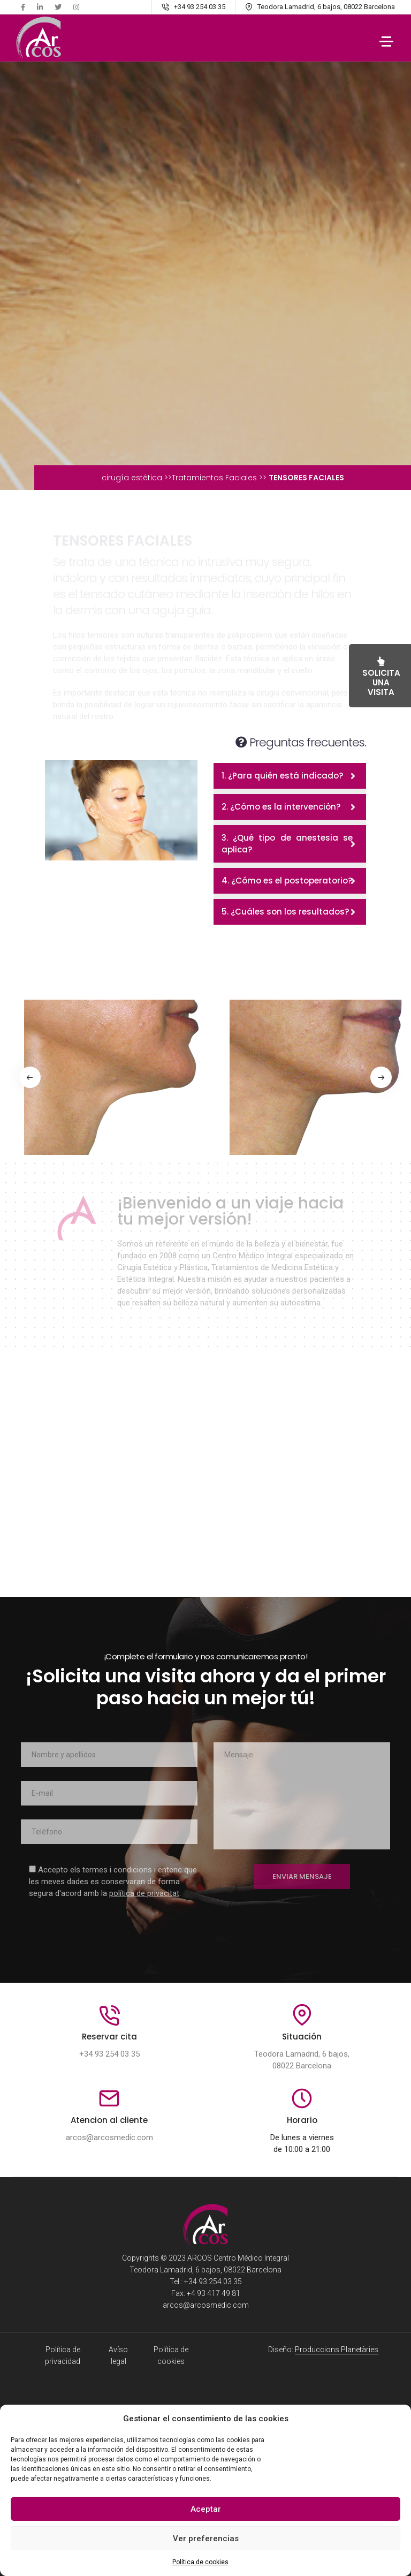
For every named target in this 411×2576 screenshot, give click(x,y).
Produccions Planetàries (336, 2350)
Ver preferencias (206, 2538)
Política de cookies (200, 2562)
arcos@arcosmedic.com (109, 2138)
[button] (32, 1077)
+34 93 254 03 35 (109, 2054)
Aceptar (206, 2509)
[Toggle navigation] (386, 39)
